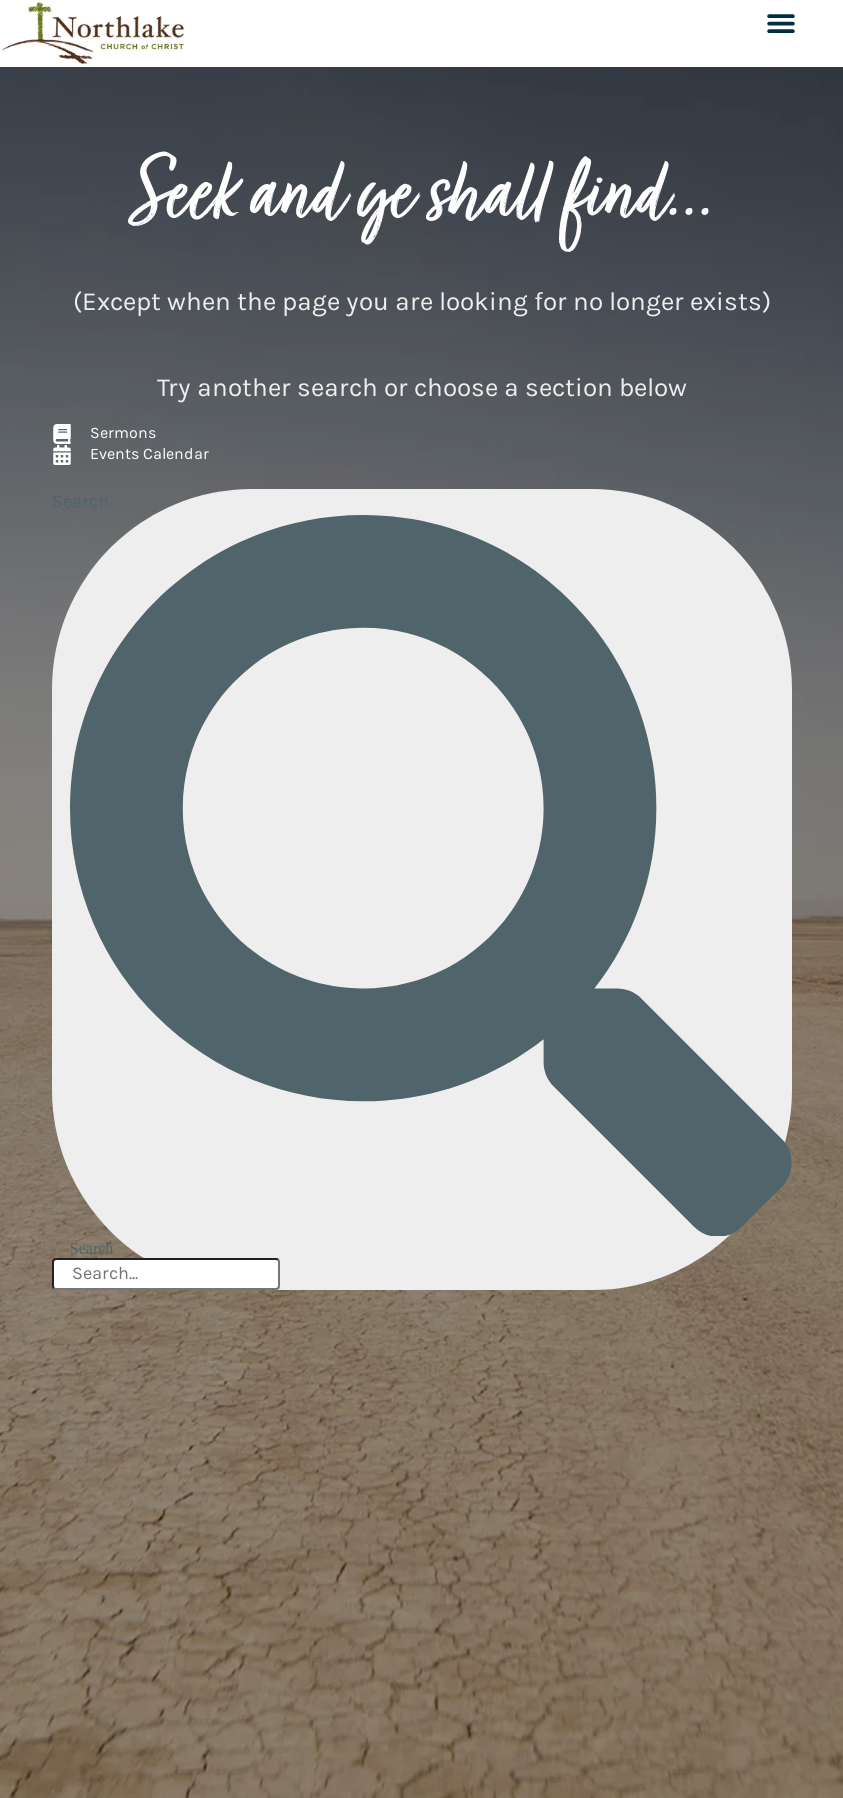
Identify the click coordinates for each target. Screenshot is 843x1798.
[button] (780, 22)
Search (80, 501)
